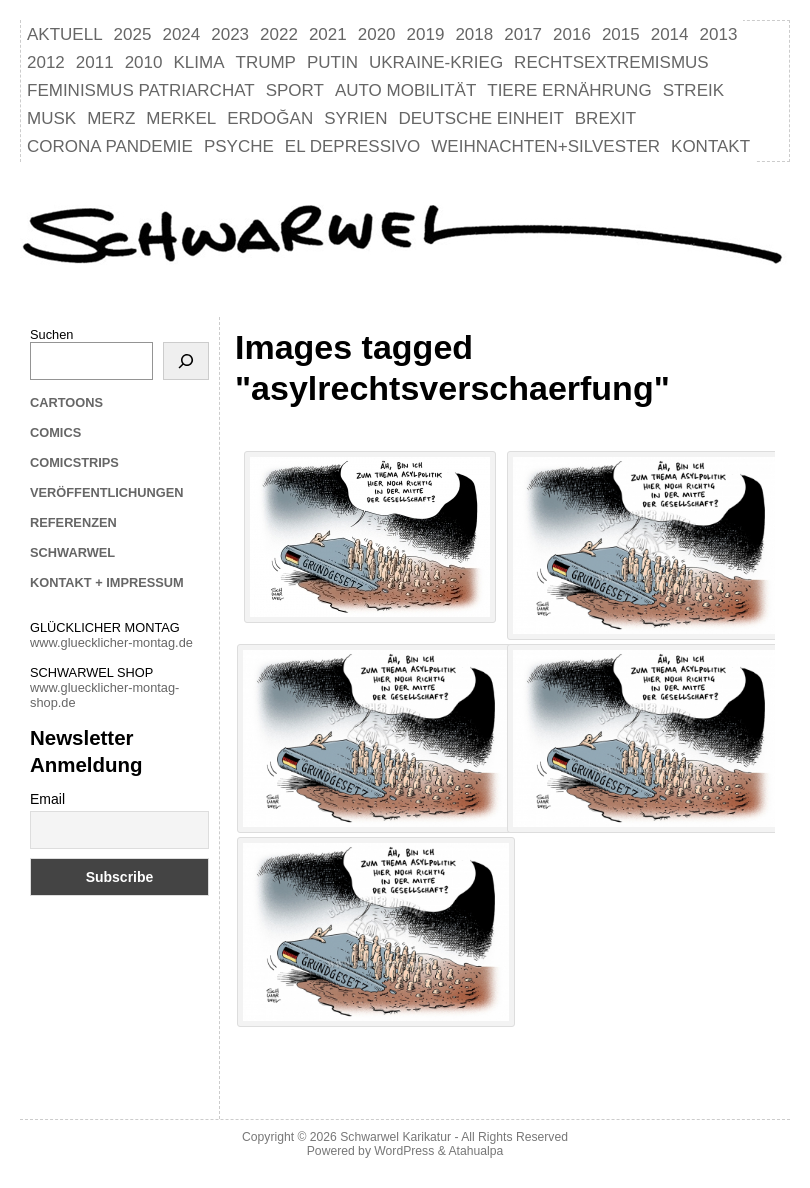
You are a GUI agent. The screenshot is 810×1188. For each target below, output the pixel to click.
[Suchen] (186, 361)
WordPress (404, 1151)
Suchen (51, 334)
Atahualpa (475, 1151)
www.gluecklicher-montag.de (111, 642)
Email (47, 799)
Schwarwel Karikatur (395, 1137)
